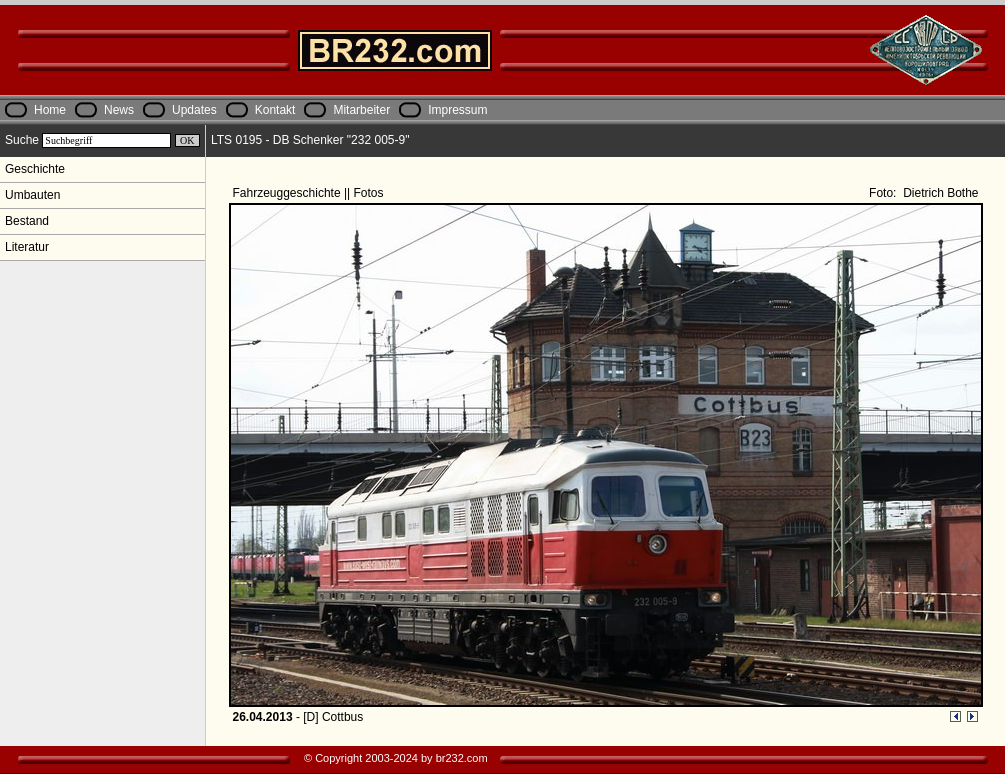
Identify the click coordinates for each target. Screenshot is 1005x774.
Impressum (457, 110)
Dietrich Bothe (939, 193)
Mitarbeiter (361, 110)
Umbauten (32, 195)
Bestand (27, 221)
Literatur (27, 247)
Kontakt (275, 110)
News (119, 110)
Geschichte (35, 169)
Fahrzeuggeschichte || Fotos (310, 193)
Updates (194, 110)
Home (50, 110)
